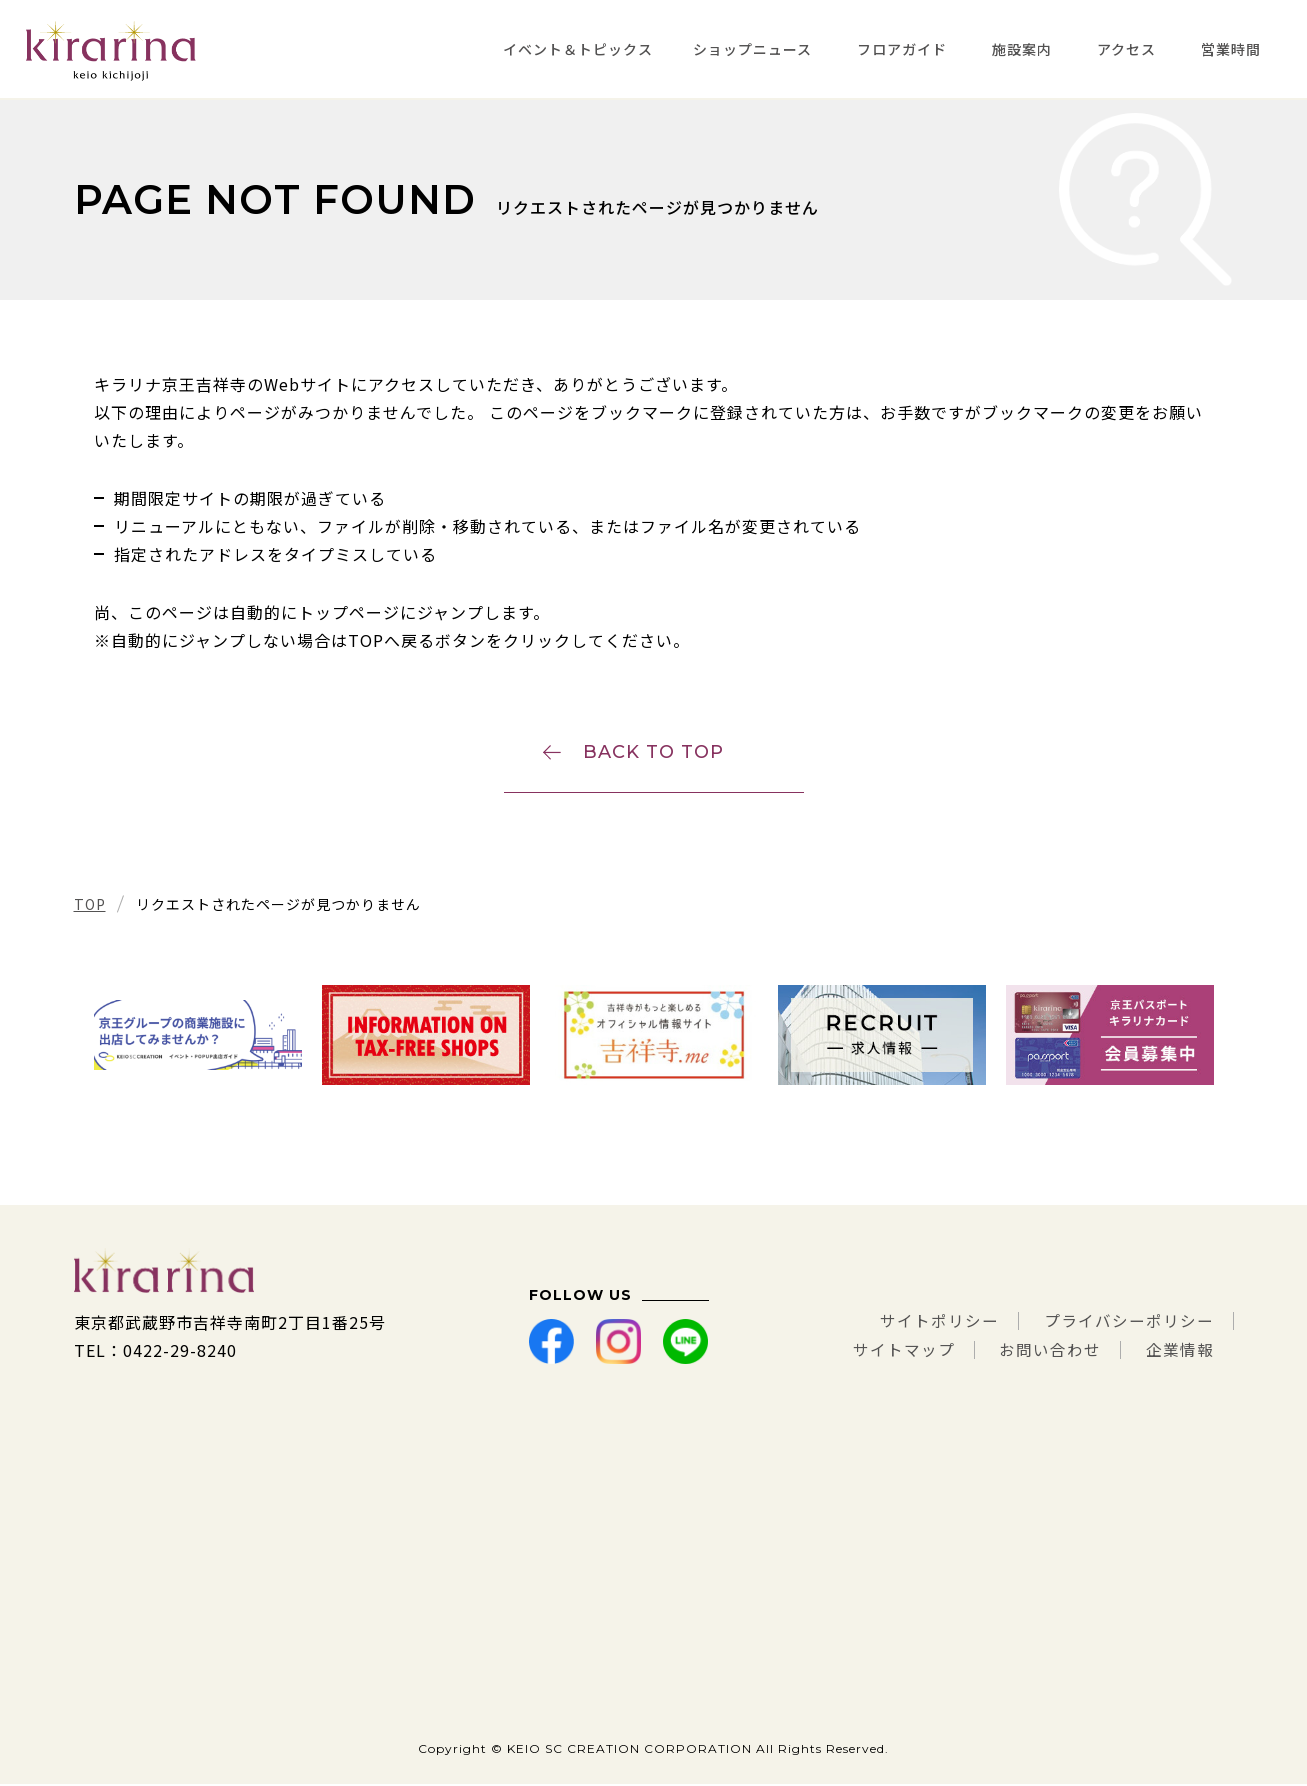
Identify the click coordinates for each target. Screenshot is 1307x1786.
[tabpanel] (198, 1037)
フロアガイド (902, 49)
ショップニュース (752, 49)
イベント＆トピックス (578, 49)
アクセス (1126, 49)
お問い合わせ (1050, 1352)
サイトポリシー (939, 1324)
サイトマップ (903, 1352)
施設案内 (1022, 49)
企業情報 (1180, 1352)
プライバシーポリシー (1129, 1324)
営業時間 (1231, 49)
